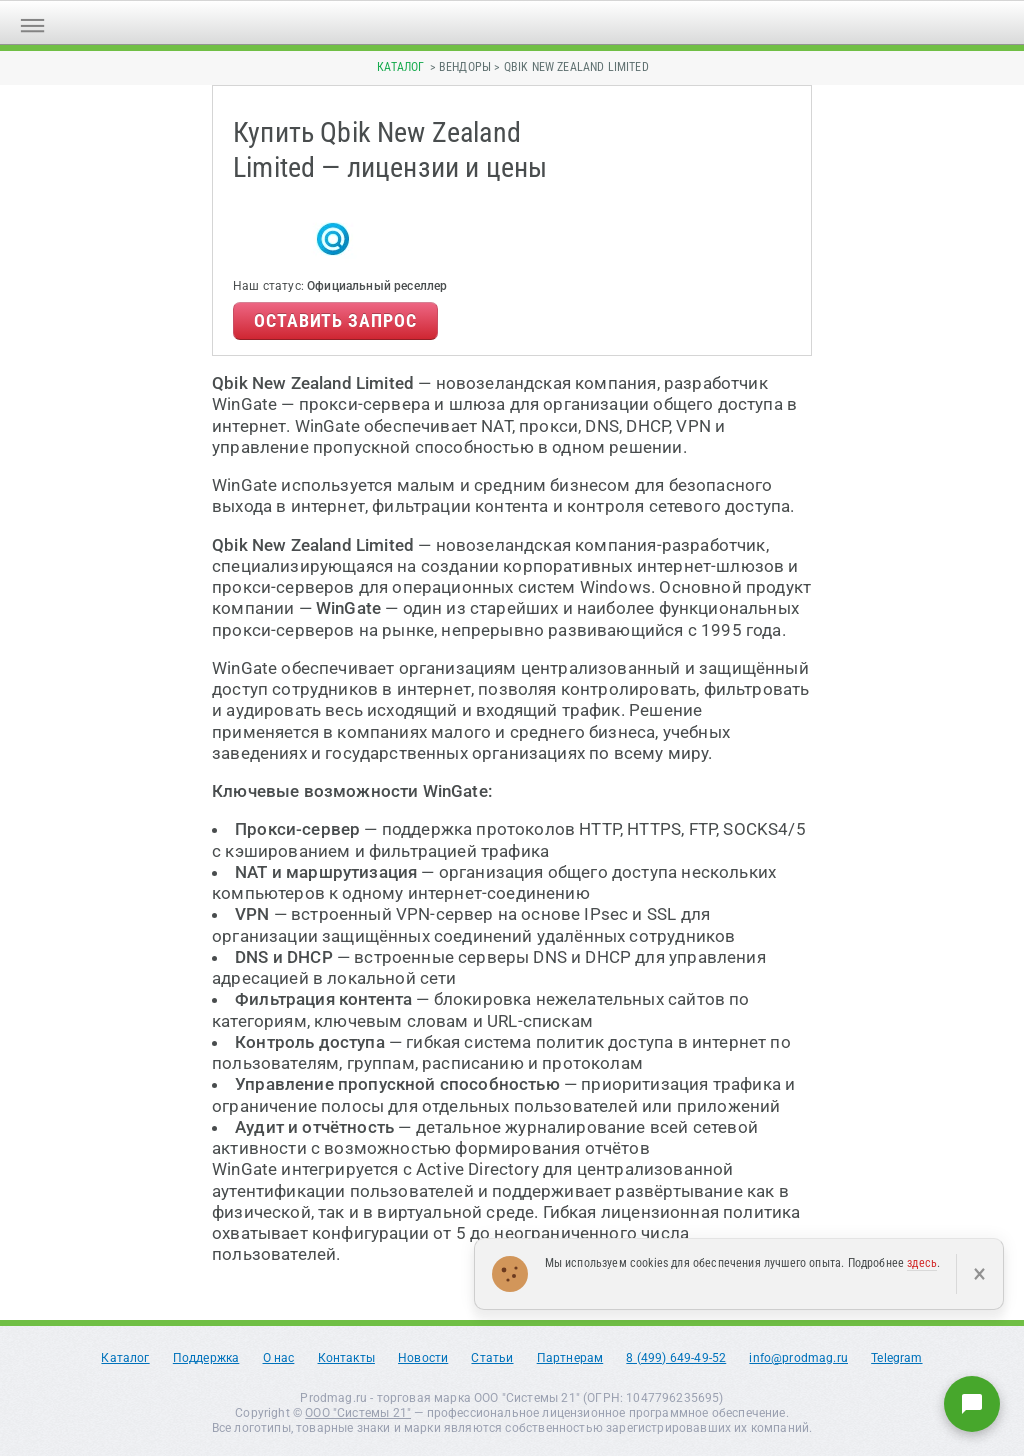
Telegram (896, 1358)
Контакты (346, 1358)
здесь (922, 1263)
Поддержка (206, 1358)
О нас (279, 1358)
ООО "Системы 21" (358, 1413)
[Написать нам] (972, 1404)
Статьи (492, 1358)
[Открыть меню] (32, 22)
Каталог (400, 67)
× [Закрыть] (979, 1274)
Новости (423, 1358)
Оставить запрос (335, 320)
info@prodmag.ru (798, 1358)
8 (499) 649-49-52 (676, 1358)
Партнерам (570, 1358)
